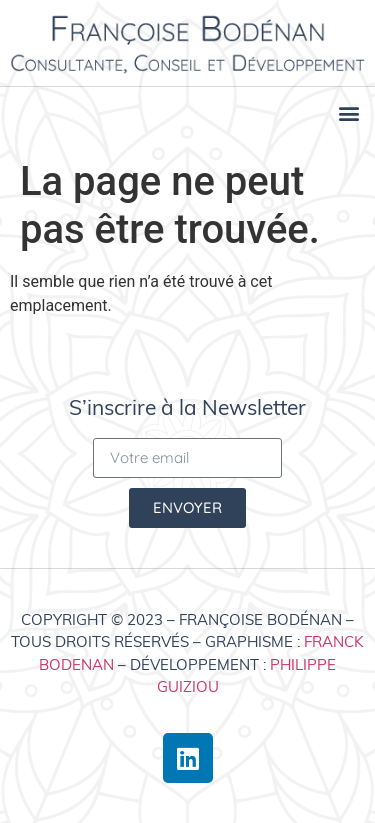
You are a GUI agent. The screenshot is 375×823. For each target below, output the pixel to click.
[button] (348, 113)
